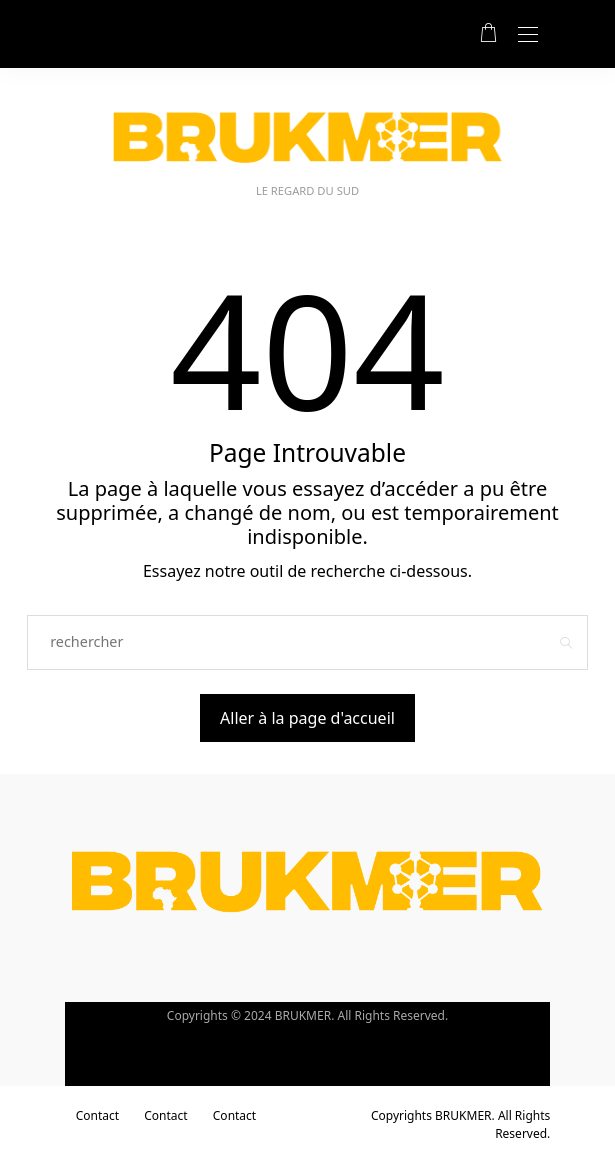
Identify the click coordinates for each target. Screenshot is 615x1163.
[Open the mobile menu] (528, 35)
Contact (97, 1115)
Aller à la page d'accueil (307, 718)
